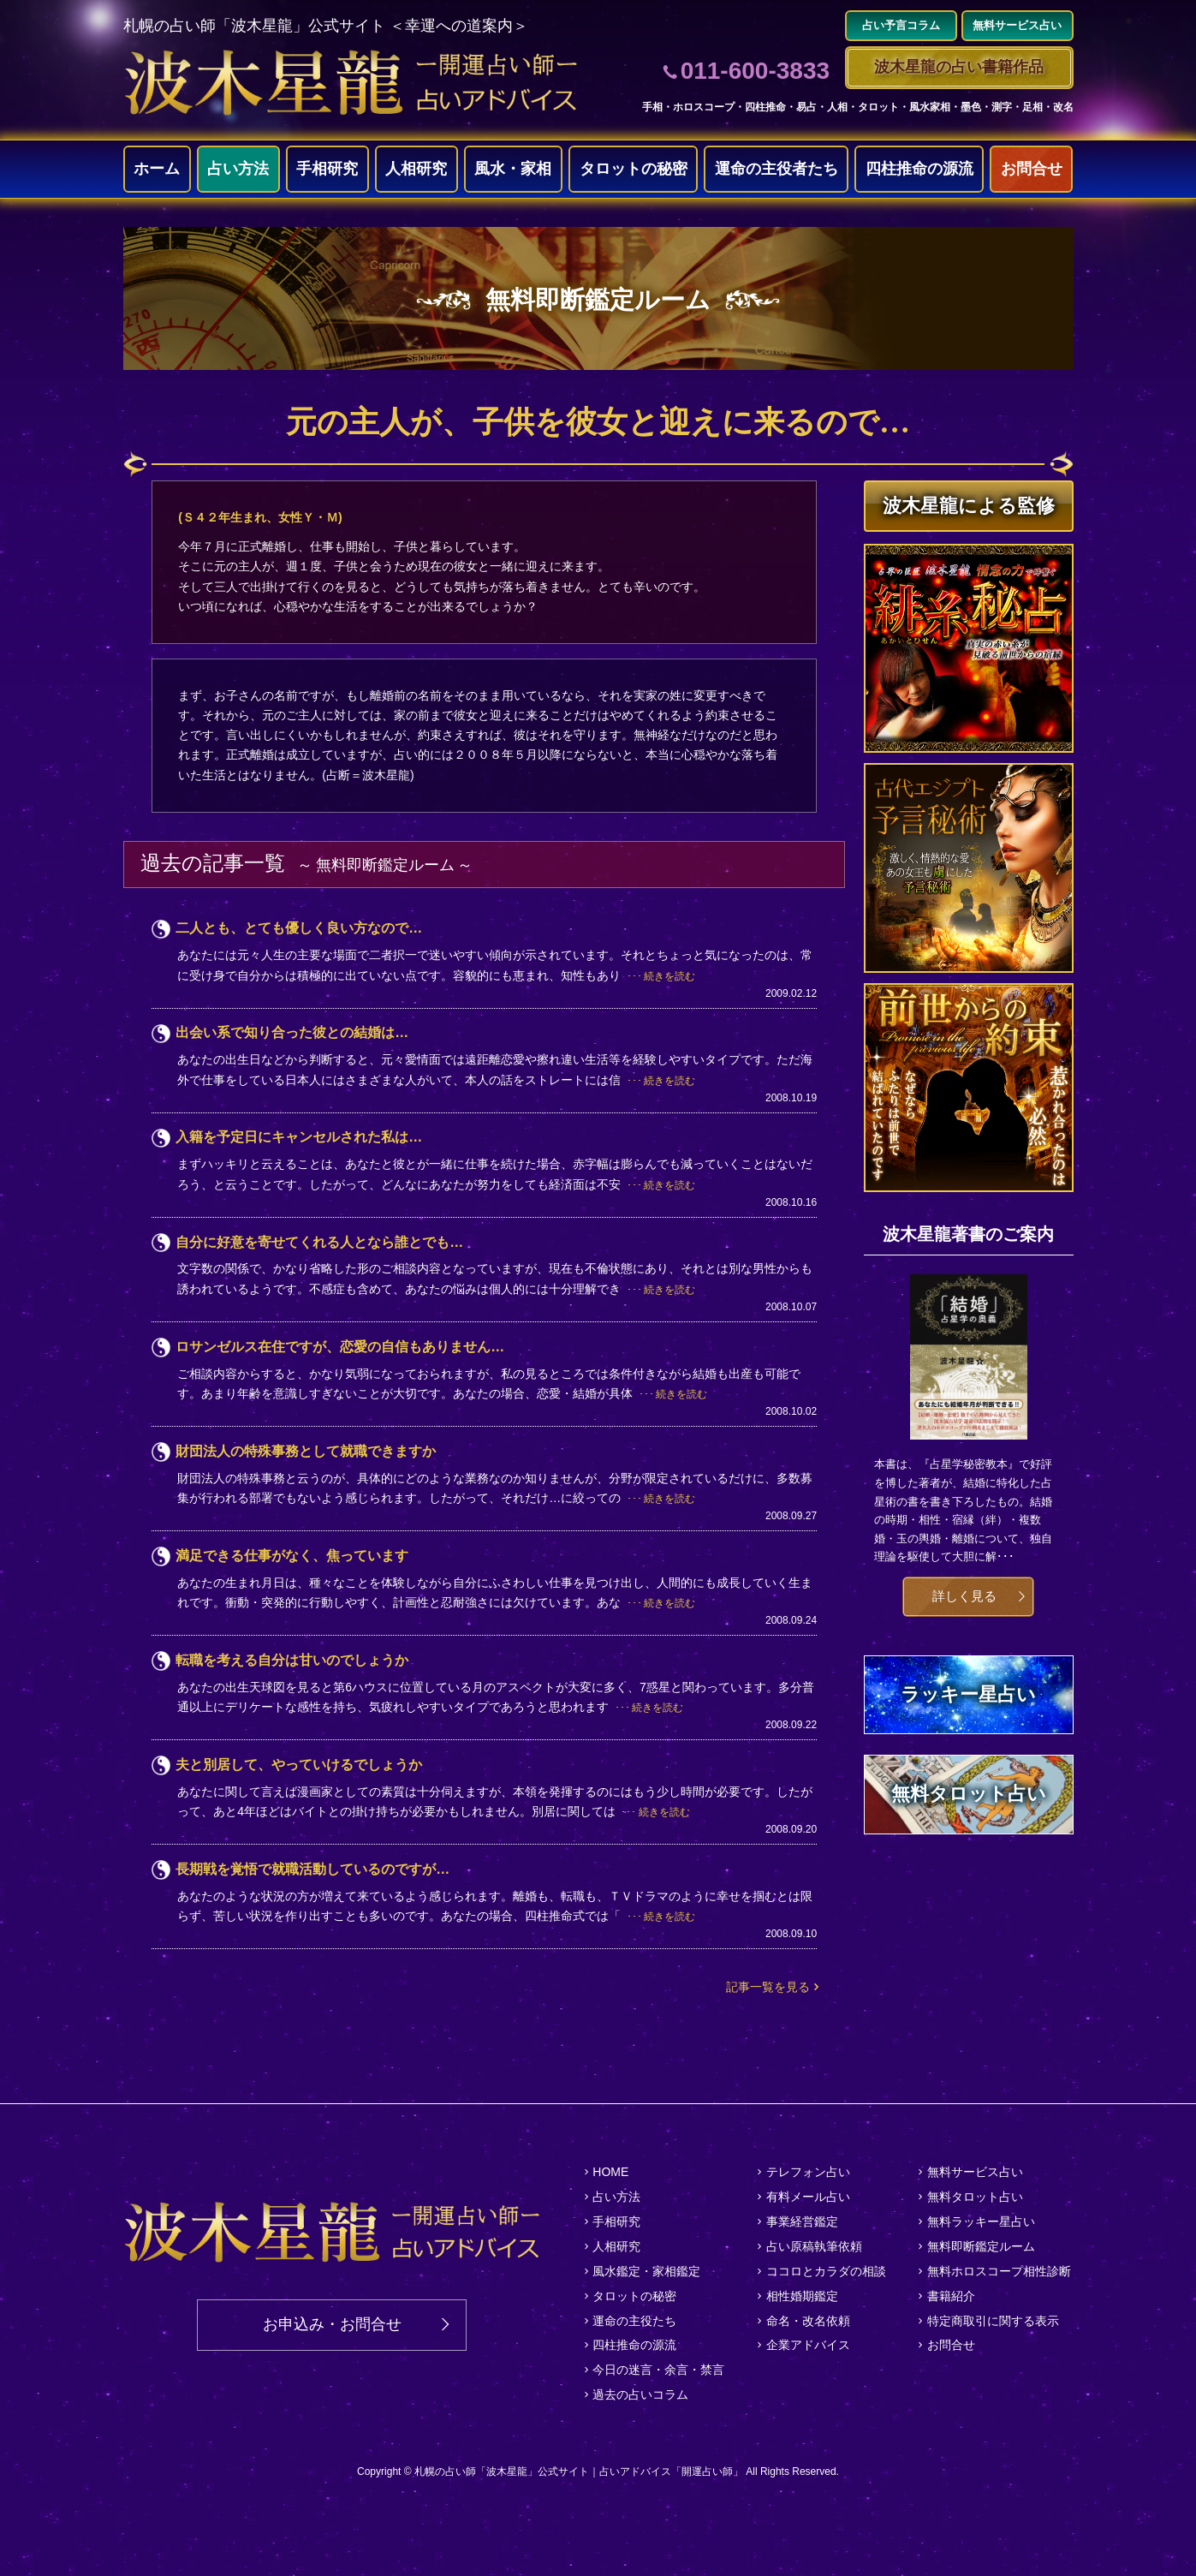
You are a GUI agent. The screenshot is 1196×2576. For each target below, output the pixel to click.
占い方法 (238, 168)
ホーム (157, 168)
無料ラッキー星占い (981, 2221)
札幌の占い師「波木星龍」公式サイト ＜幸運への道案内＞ (325, 25)
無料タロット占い (975, 2196)
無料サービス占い (975, 2172)
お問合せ (1031, 168)
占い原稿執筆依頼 (814, 2246)
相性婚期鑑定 (802, 2296)
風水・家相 (512, 168)
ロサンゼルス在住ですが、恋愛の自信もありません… (340, 1346)
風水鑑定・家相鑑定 (646, 2271)
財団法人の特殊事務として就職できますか (306, 1451)
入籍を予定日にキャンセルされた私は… (299, 1137)
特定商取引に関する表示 (993, 2321)
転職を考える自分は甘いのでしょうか (292, 1660)
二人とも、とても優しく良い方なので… (299, 928)
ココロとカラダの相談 (826, 2271)
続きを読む (669, 976)
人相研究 (416, 168)
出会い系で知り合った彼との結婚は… (292, 1032)
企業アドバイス (808, 2345)
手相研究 (327, 168)
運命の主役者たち (776, 168)
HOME (610, 2172)
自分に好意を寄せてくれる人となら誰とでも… (319, 1242)
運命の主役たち (634, 2321)
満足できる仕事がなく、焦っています (292, 1555)
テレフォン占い (808, 2172)
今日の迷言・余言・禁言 (658, 2369)
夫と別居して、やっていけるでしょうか (299, 1764)
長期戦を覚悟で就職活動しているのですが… (312, 1869)
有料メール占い (808, 2196)
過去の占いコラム (640, 2394)
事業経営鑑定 (802, 2221)
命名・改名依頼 (808, 2321)
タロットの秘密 (633, 168)
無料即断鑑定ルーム (981, 2246)
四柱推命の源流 (919, 168)
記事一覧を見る (768, 1987)
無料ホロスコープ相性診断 (999, 2271)
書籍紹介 (951, 2296)
